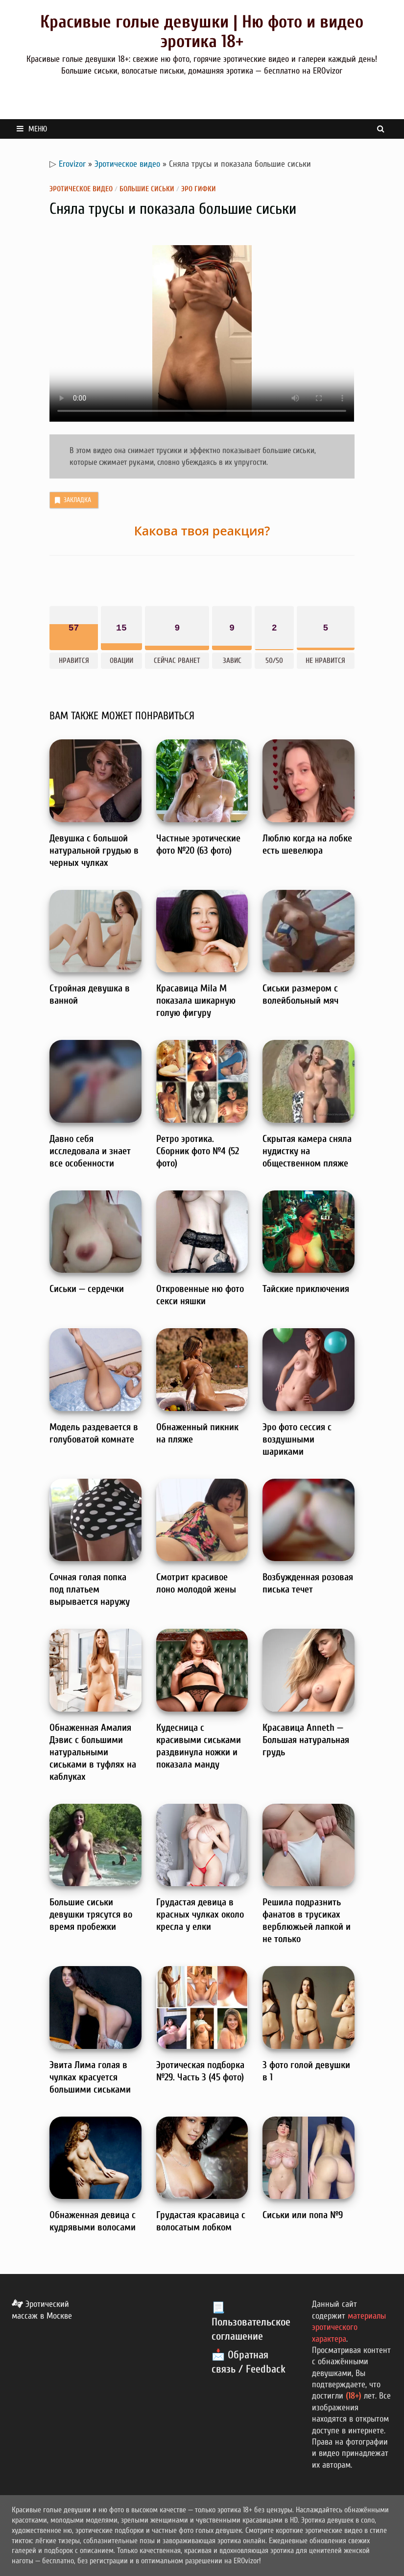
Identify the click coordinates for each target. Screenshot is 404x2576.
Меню (32, 129)
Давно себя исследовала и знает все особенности (90, 1151)
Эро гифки (198, 189)
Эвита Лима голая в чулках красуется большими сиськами (90, 2077)
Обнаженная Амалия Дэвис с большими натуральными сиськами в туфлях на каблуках (92, 1752)
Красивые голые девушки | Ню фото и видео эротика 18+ (201, 31)
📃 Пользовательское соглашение (251, 2321)
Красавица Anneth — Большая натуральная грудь (305, 1740)
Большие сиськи (146, 189)
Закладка (72, 500)
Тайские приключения (305, 1288)
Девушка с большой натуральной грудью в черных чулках (94, 850)
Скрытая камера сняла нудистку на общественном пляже (307, 1151)
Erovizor (72, 164)
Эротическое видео (127, 164)
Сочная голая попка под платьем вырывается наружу (89, 1589)
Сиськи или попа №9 (302, 2215)
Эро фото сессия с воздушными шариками (297, 1439)
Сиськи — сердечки (86, 1288)
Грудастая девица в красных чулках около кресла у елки (200, 1914)
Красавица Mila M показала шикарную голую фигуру (196, 1000)
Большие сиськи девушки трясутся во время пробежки (90, 1914)
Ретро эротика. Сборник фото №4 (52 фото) (197, 1151)
